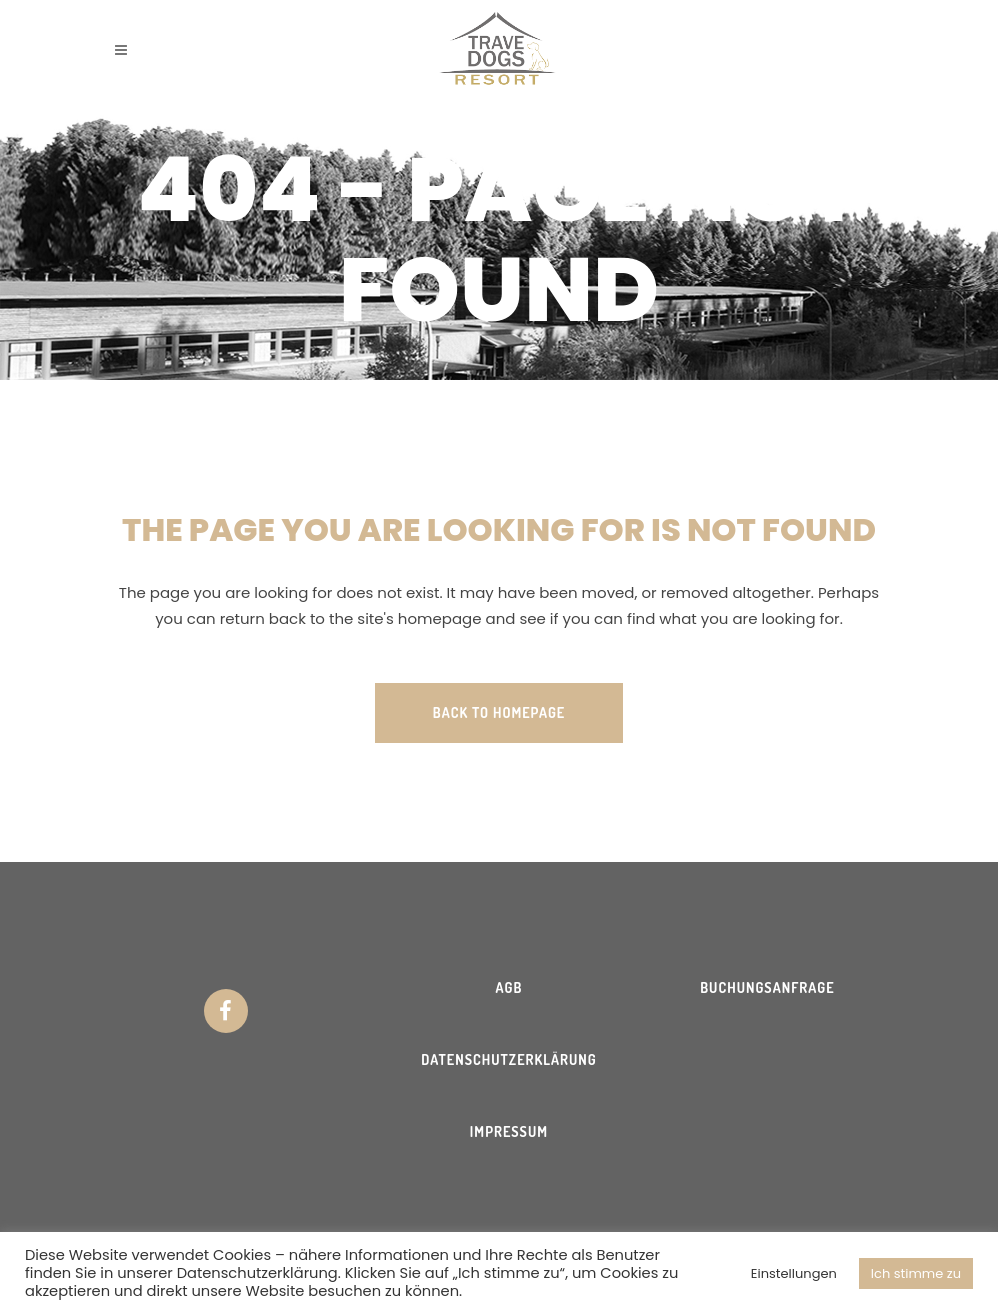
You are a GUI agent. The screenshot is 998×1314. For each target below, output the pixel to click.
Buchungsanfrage (767, 987)
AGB (509, 987)
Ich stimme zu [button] (916, 1273)
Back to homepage (499, 712)
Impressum (509, 1131)
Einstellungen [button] (794, 1273)
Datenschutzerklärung (509, 1059)
